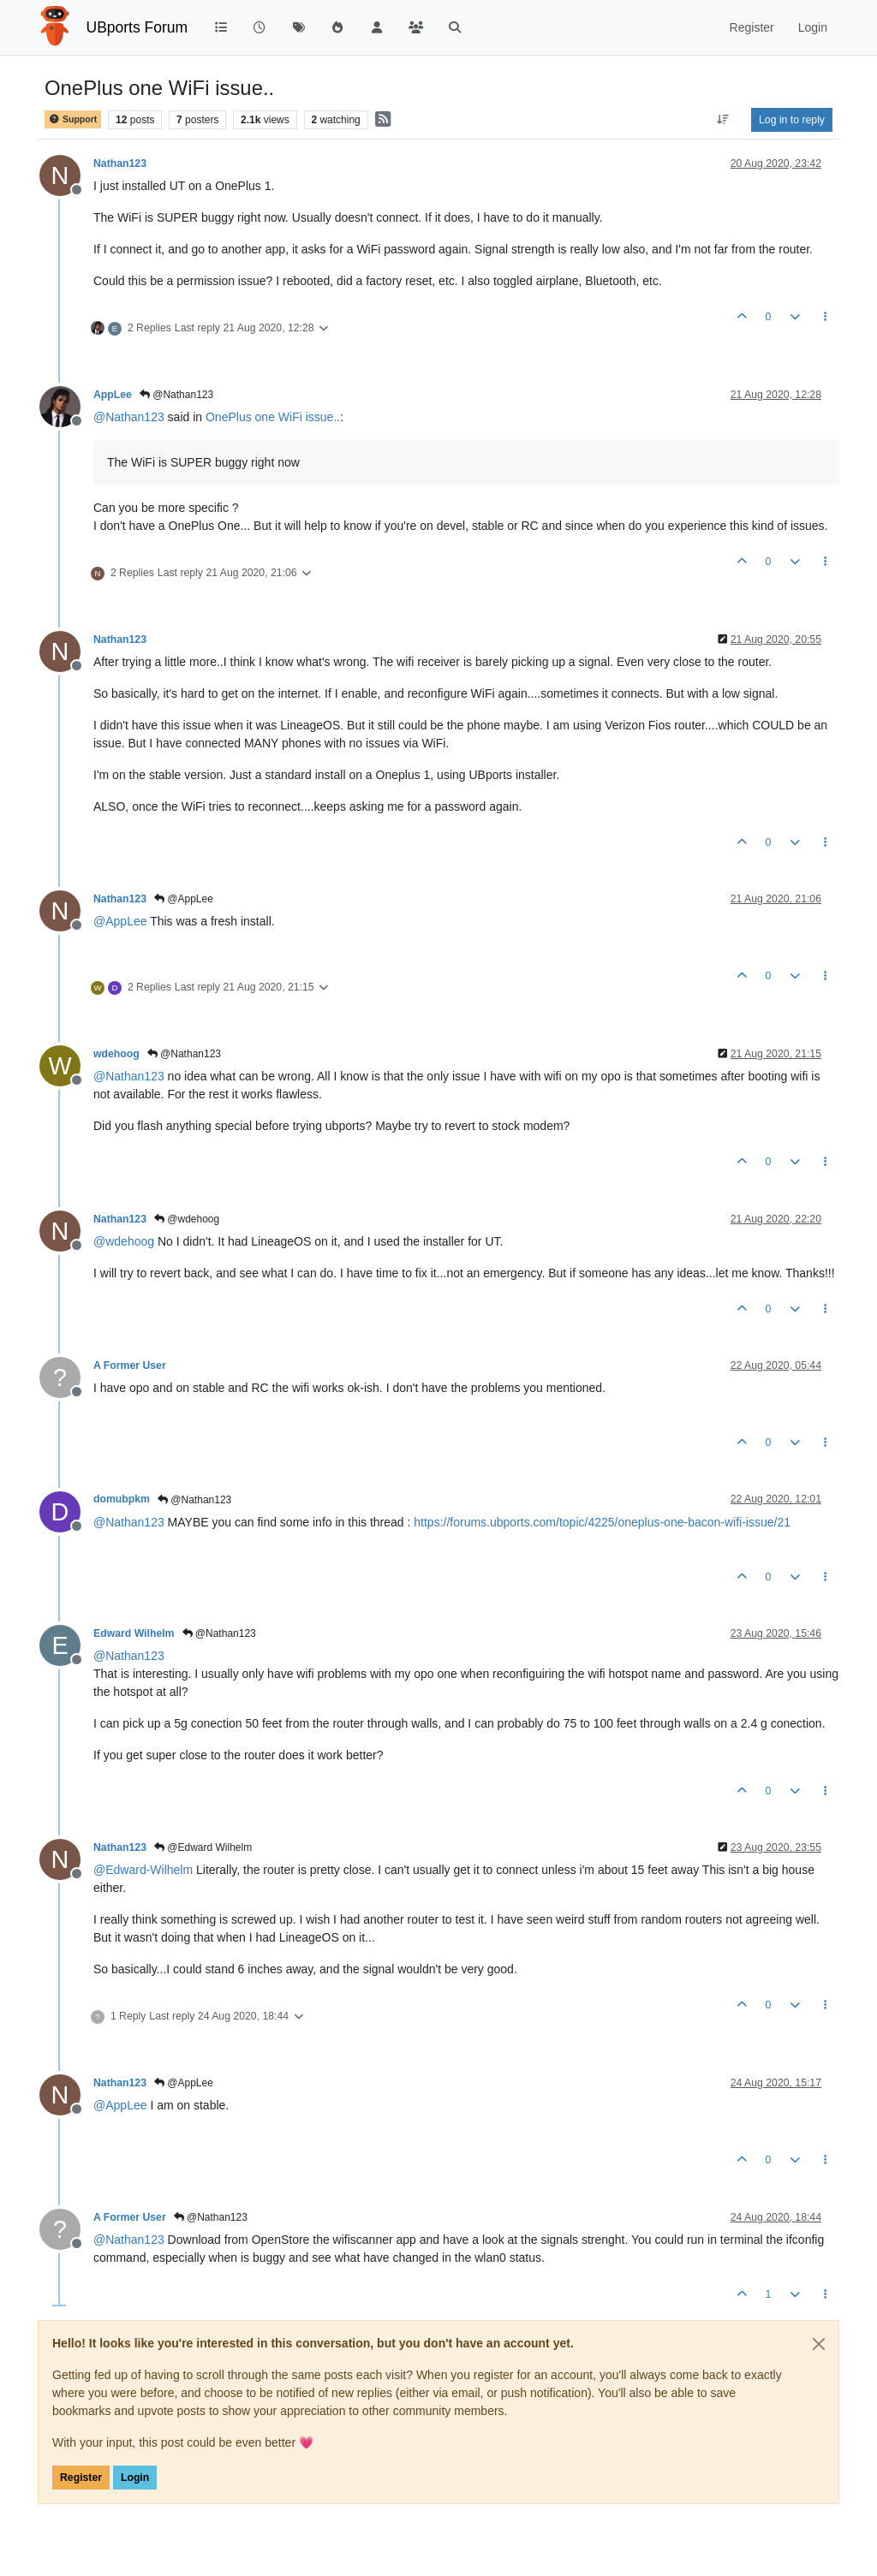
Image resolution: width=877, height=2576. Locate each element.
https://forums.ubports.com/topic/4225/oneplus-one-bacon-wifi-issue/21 (602, 1522)
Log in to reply (792, 120)
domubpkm (121, 1499)
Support (73, 119)
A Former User (129, 1365)
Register (81, 2478)
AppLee (112, 395)
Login (135, 2478)
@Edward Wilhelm (203, 1847)
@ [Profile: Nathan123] (128, 417)
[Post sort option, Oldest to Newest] (723, 120)
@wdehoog (186, 1219)
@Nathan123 (176, 395)
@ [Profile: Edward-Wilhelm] (143, 1870)
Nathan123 (119, 164)
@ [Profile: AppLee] (120, 921)
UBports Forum (137, 27)
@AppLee (183, 899)
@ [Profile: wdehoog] (123, 1241)
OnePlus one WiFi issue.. (273, 417)
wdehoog (116, 1054)
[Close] (818, 2344)
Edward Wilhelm (134, 1633)
